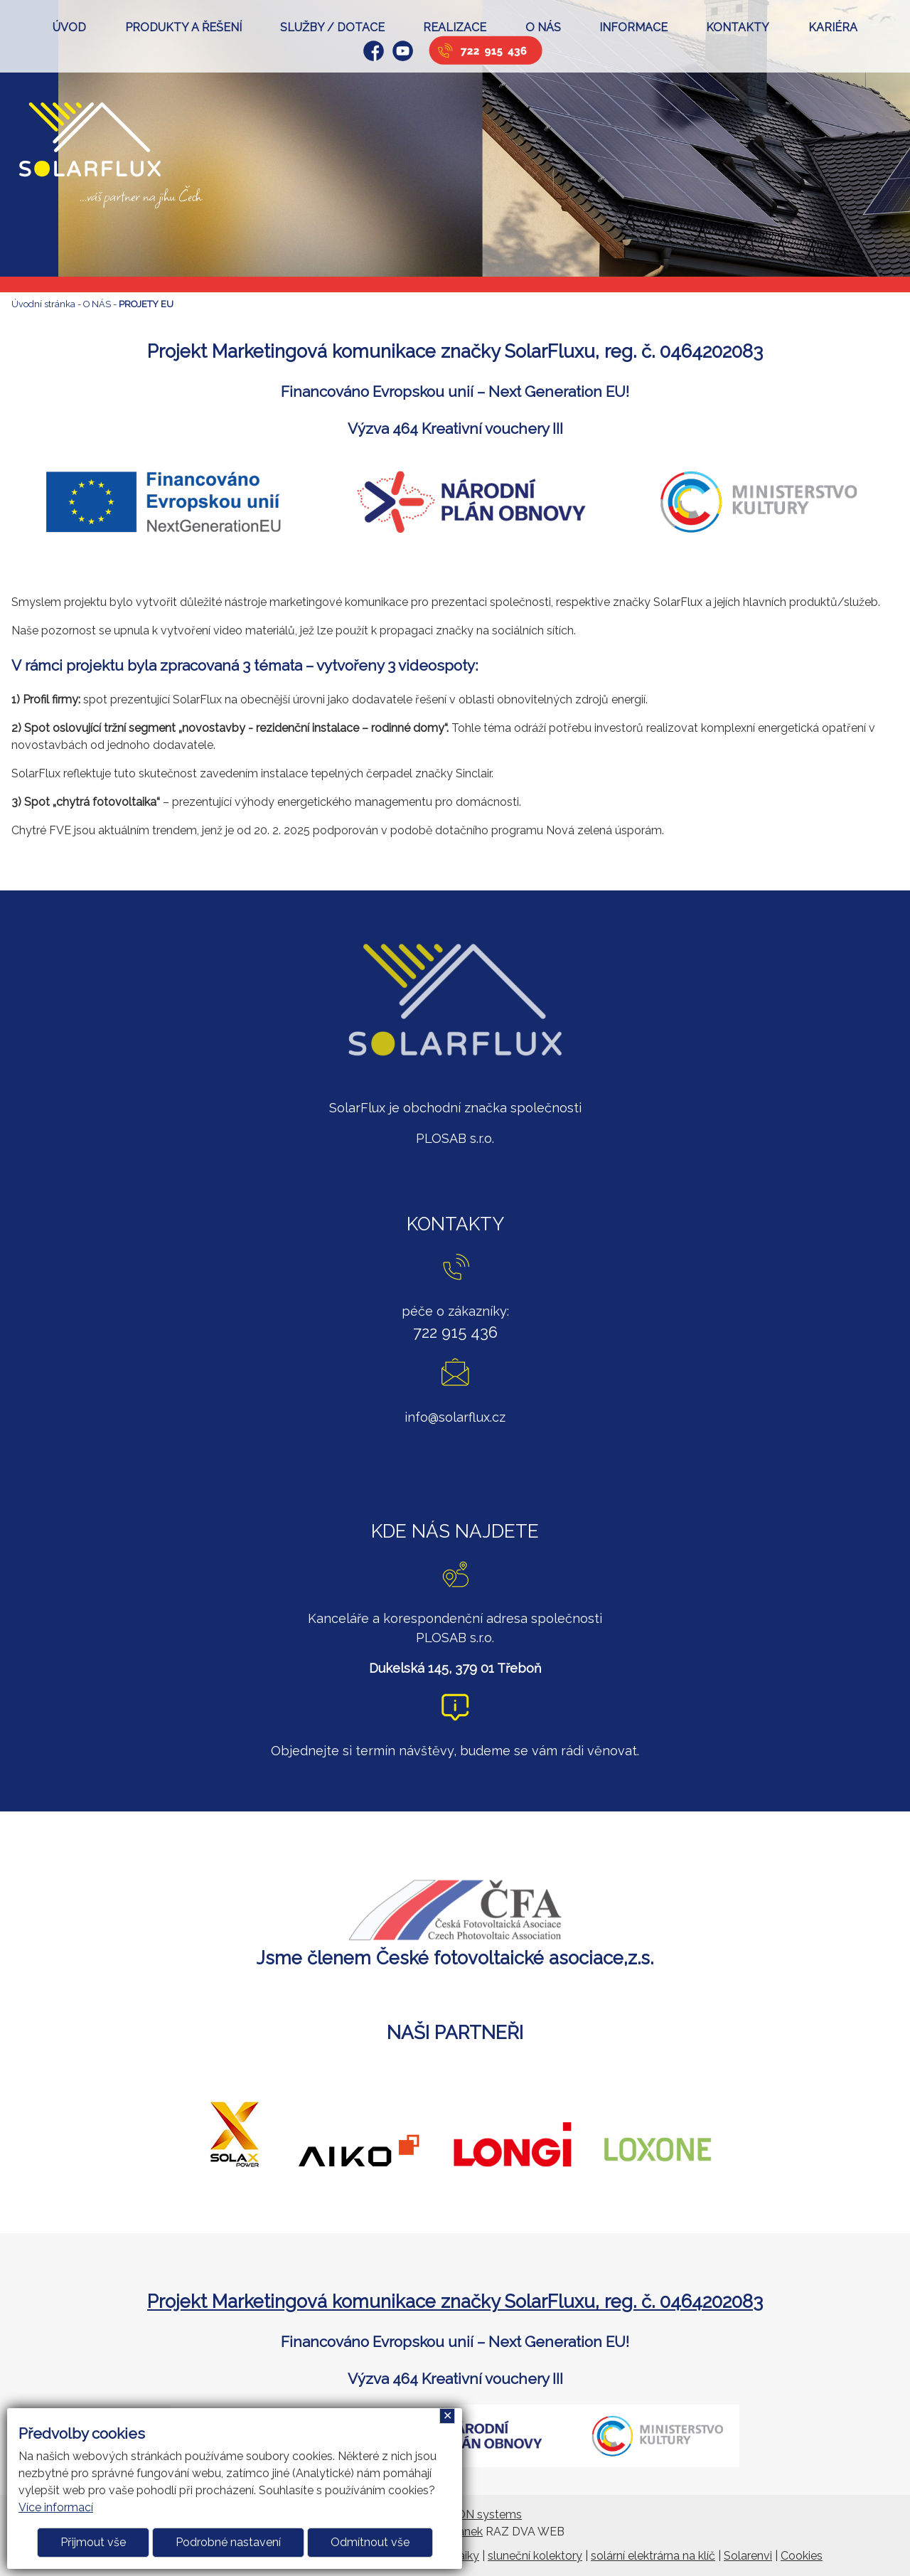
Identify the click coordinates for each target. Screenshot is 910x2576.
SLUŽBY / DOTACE (332, 27)
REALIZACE (454, 27)
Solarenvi (748, 2555)
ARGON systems (477, 2514)
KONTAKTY (737, 27)
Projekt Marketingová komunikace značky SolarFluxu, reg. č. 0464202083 (455, 2301)
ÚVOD (69, 27)
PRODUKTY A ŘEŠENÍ (183, 27)
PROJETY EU (146, 304)
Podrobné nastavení (228, 2542)
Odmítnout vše (370, 2542)
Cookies (802, 2555)
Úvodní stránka (43, 304)
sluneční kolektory (535, 2555)
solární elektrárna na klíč (653, 2555)
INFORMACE (633, 27)
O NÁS (543, 27)
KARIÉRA (832, 27)
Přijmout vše (93, 2542)
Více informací (55, 2507)
